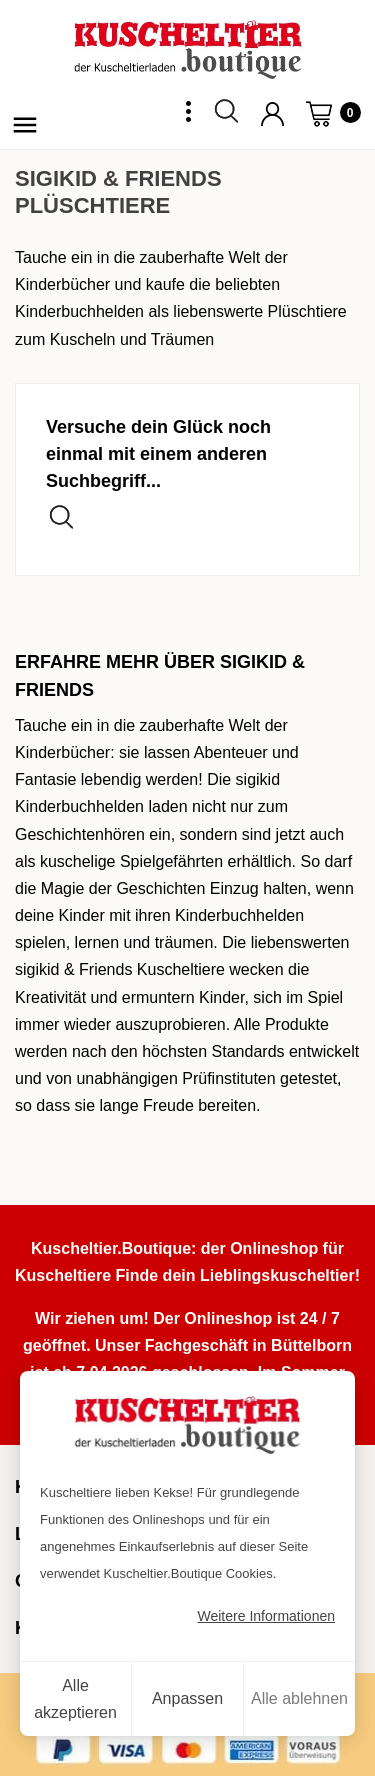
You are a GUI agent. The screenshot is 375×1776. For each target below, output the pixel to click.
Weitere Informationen (266, 1616)
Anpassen (187, 1698)
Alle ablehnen (299, 1698)
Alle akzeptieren (75, 1699)
